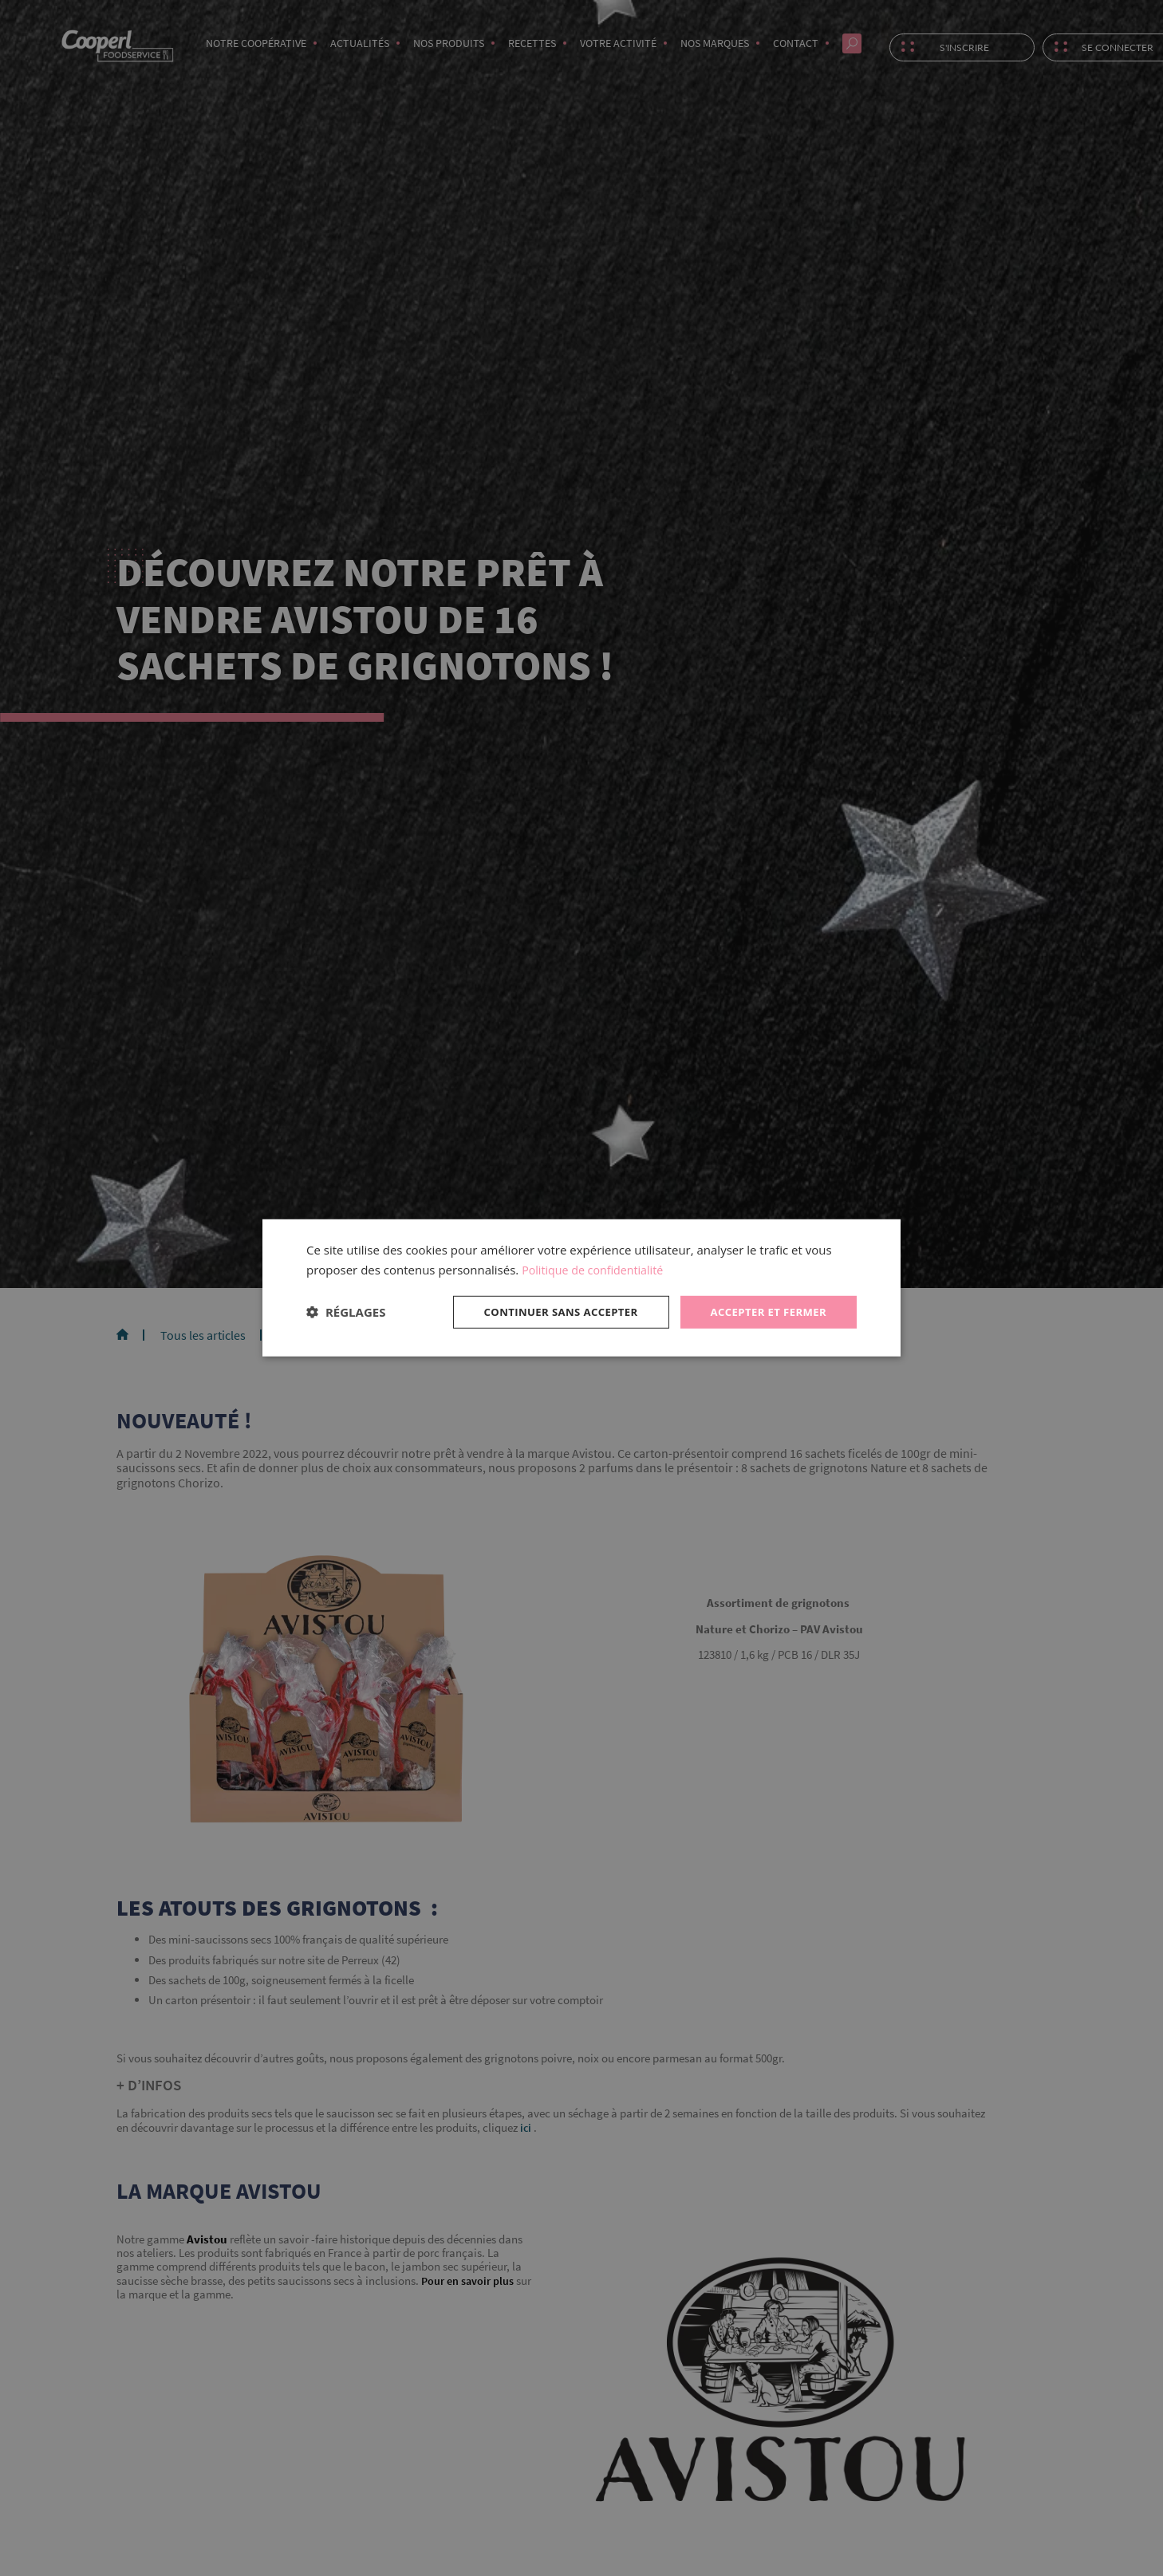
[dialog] (581, 1287)
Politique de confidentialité (596, 1268)
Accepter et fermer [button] (764, 1311)
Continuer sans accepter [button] (549, 1311)
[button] (345, 1312)
